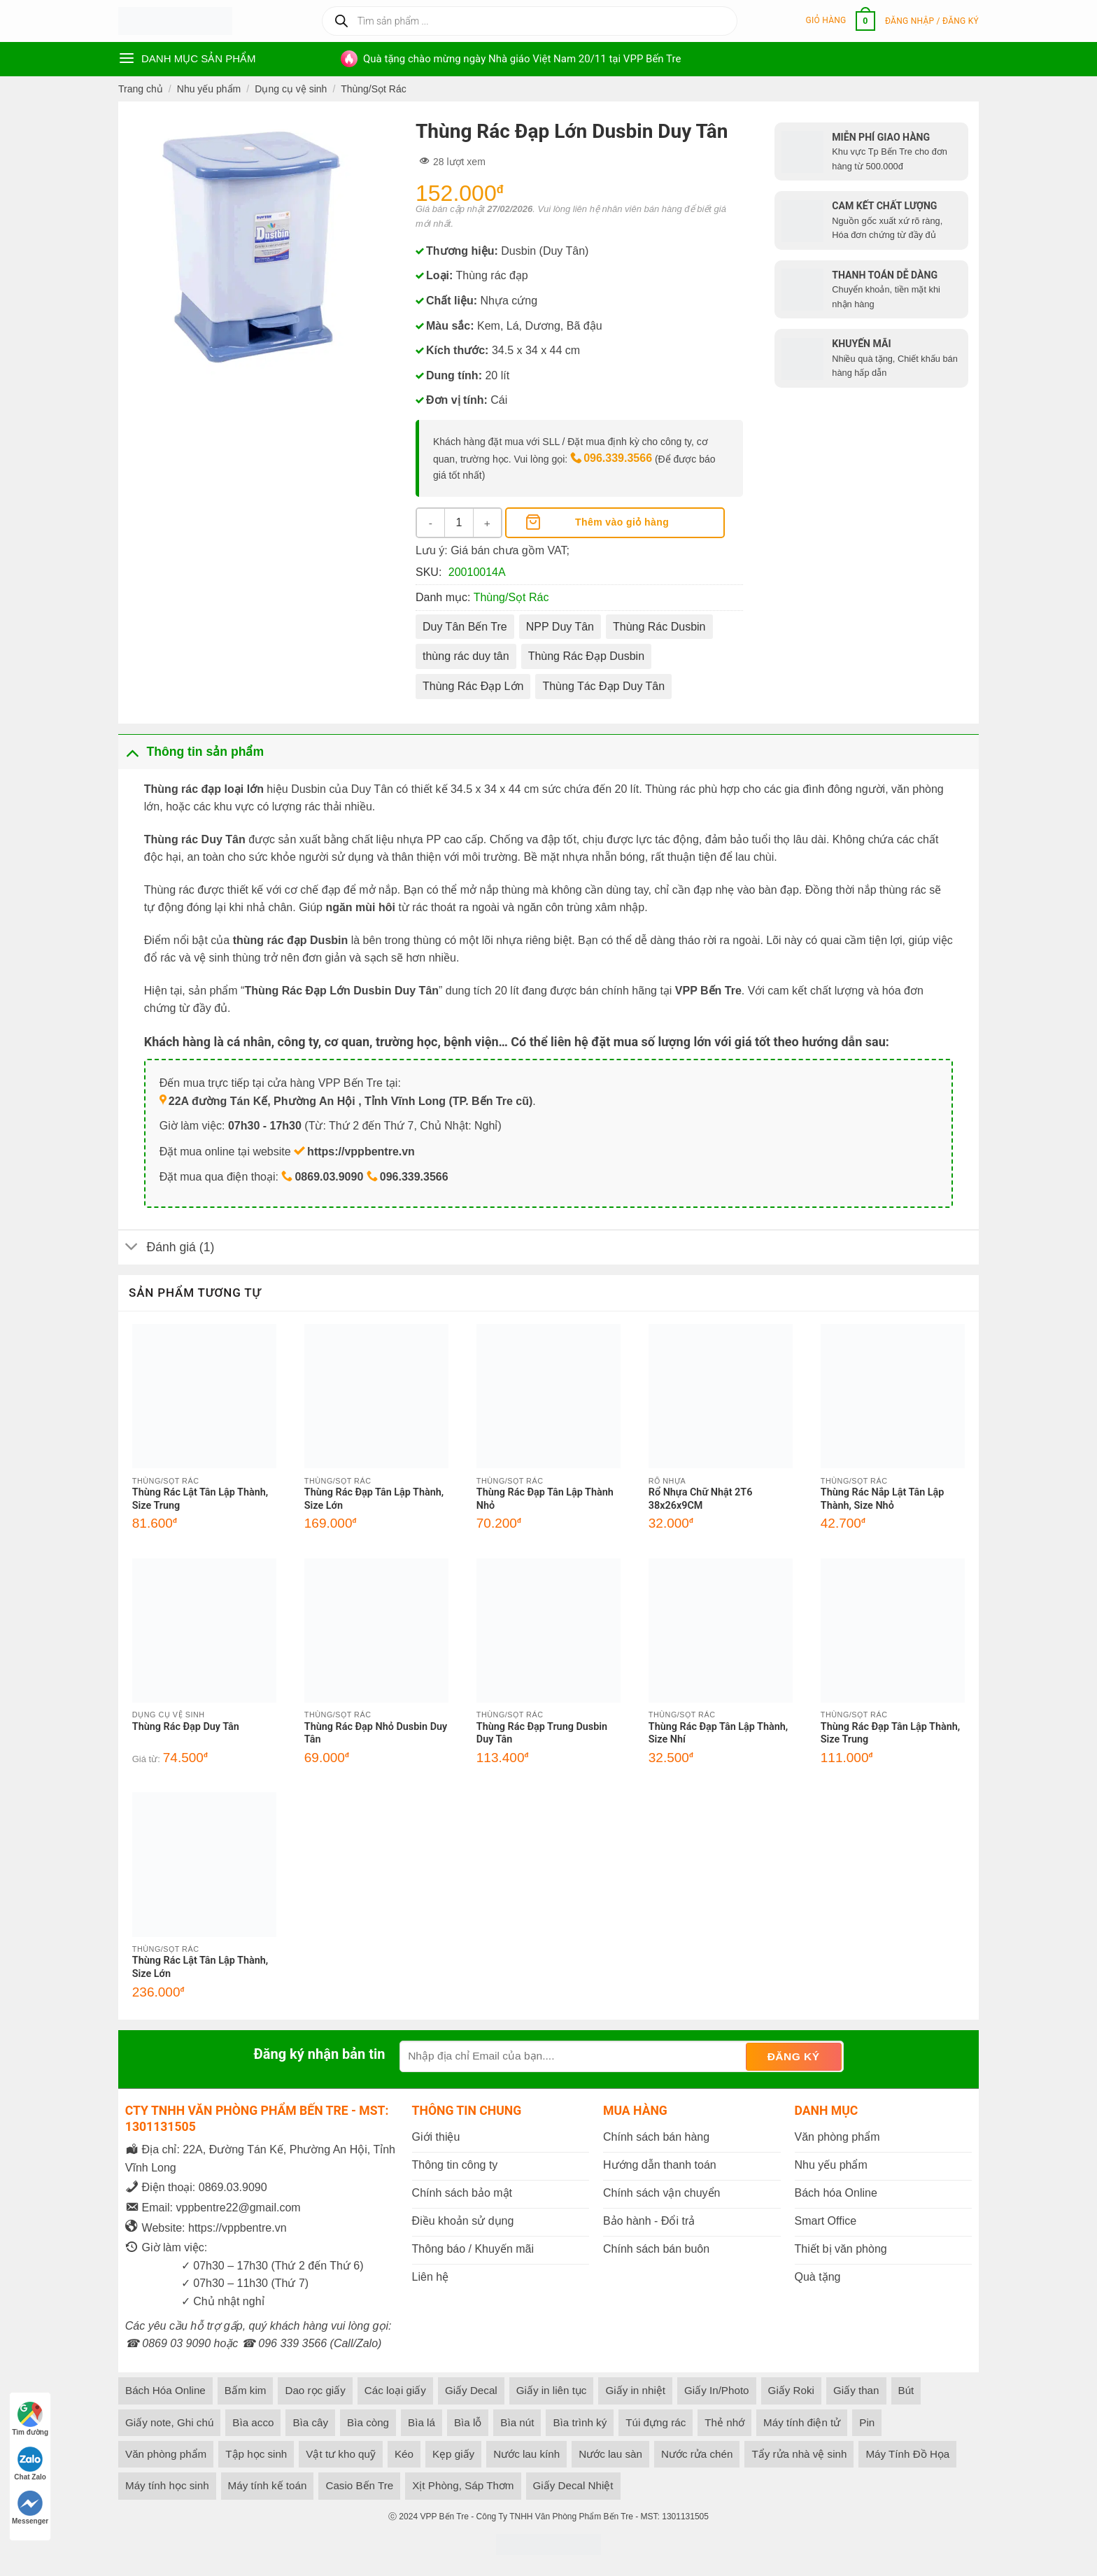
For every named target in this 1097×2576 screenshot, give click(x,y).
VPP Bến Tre (444, 2516)
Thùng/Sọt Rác (373, 88)
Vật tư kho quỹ (341, 2454)
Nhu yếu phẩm (209, 88)
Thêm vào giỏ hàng (622, 522)
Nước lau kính (526, 2454)
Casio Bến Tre (359, 2485)
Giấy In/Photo (716, 2390)
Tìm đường (30, 2419)
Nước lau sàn (610, 2454)
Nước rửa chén (696, 2454)
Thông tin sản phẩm (191, 751)
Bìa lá (421, 2422)
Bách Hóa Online (165, 2390)
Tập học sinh (256, 2454)
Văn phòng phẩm (165, 2454)
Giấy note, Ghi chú (169, 2422)
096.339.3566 (617, 458)
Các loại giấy (395, 2390)
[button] (840, 21)
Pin (867, 2422)
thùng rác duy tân (466, 656)
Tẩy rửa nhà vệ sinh (799, 2454)
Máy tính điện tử (801, 2422)
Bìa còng (368, 2422)
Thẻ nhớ (724, 2422)
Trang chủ (140, 88)
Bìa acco (253, 2422)
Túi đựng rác (655, 2422)
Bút (906, 2390)
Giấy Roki (791, 2390)
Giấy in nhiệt (635, 2390)
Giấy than (856, 2390)
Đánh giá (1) (166, 1249)
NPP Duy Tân (560, 627)
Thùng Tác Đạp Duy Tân (603, 686)
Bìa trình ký (580, 2422)
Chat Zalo (30, 2464)
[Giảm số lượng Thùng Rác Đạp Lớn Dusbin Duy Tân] (431, 523)
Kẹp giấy (453, 2454)
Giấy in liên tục (551, 2390)
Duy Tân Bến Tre (465, 627)
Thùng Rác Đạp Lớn (473, 686)
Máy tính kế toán (267, 2485)
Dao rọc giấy (315, 2390)
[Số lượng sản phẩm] (459, 523)
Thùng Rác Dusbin (659, 627)
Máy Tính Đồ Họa (907, 2454)
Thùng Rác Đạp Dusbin (586, 656)
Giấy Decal (471, 2390)
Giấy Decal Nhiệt (573, 2485)
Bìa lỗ (467, 2422)
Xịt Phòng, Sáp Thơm (463, 2485)
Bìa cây (310, 2422)
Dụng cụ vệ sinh (291, 88)
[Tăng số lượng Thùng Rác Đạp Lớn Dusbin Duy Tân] (487, 523)
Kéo (404, 2454)
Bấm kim (246, 2390)
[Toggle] (132, 751)
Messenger (30, 2508)
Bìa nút (517, 2422)
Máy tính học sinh (167, 2485)
